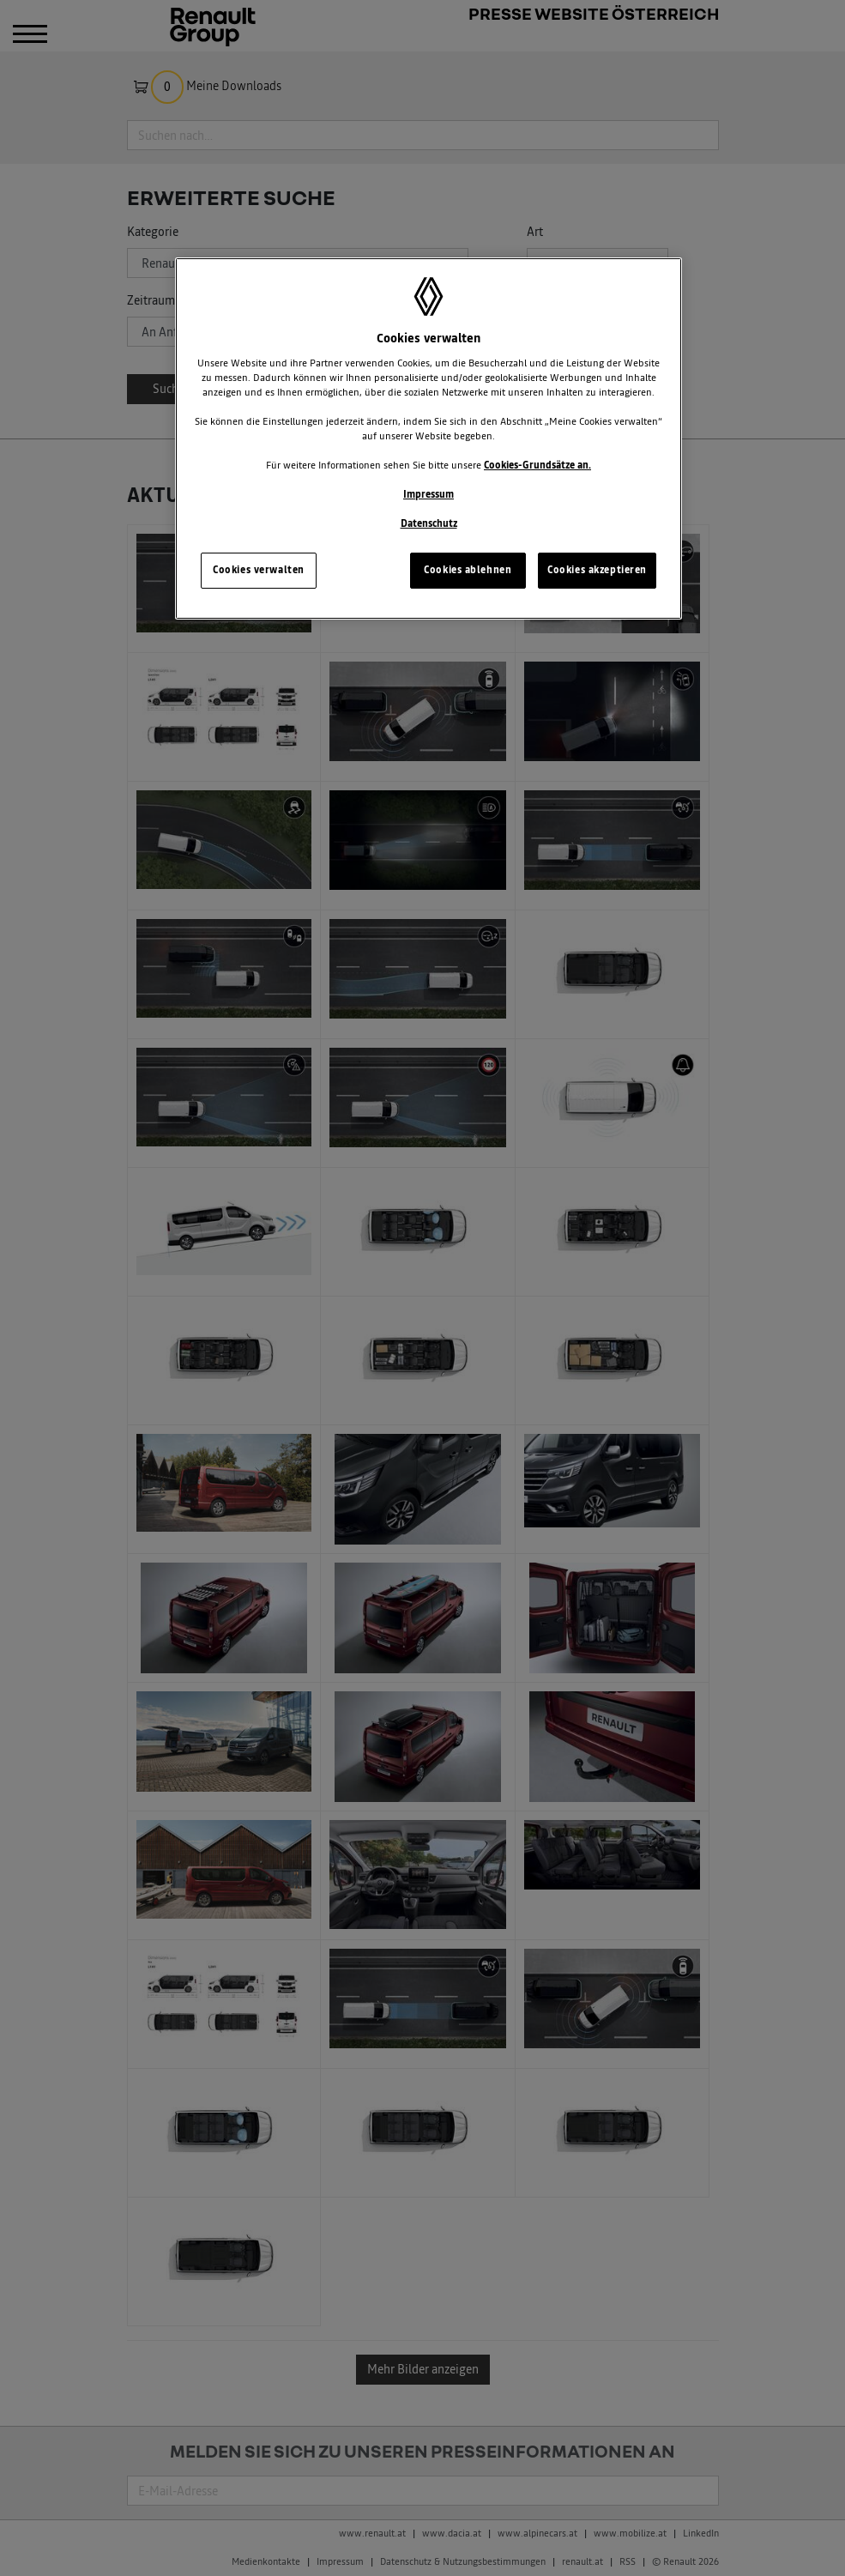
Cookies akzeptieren (597, 570)
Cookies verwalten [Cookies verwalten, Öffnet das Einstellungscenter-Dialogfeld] (259, 570)
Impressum (428, 494)
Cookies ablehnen (467, 570)
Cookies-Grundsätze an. (537, 465)
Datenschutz (429, 523)
